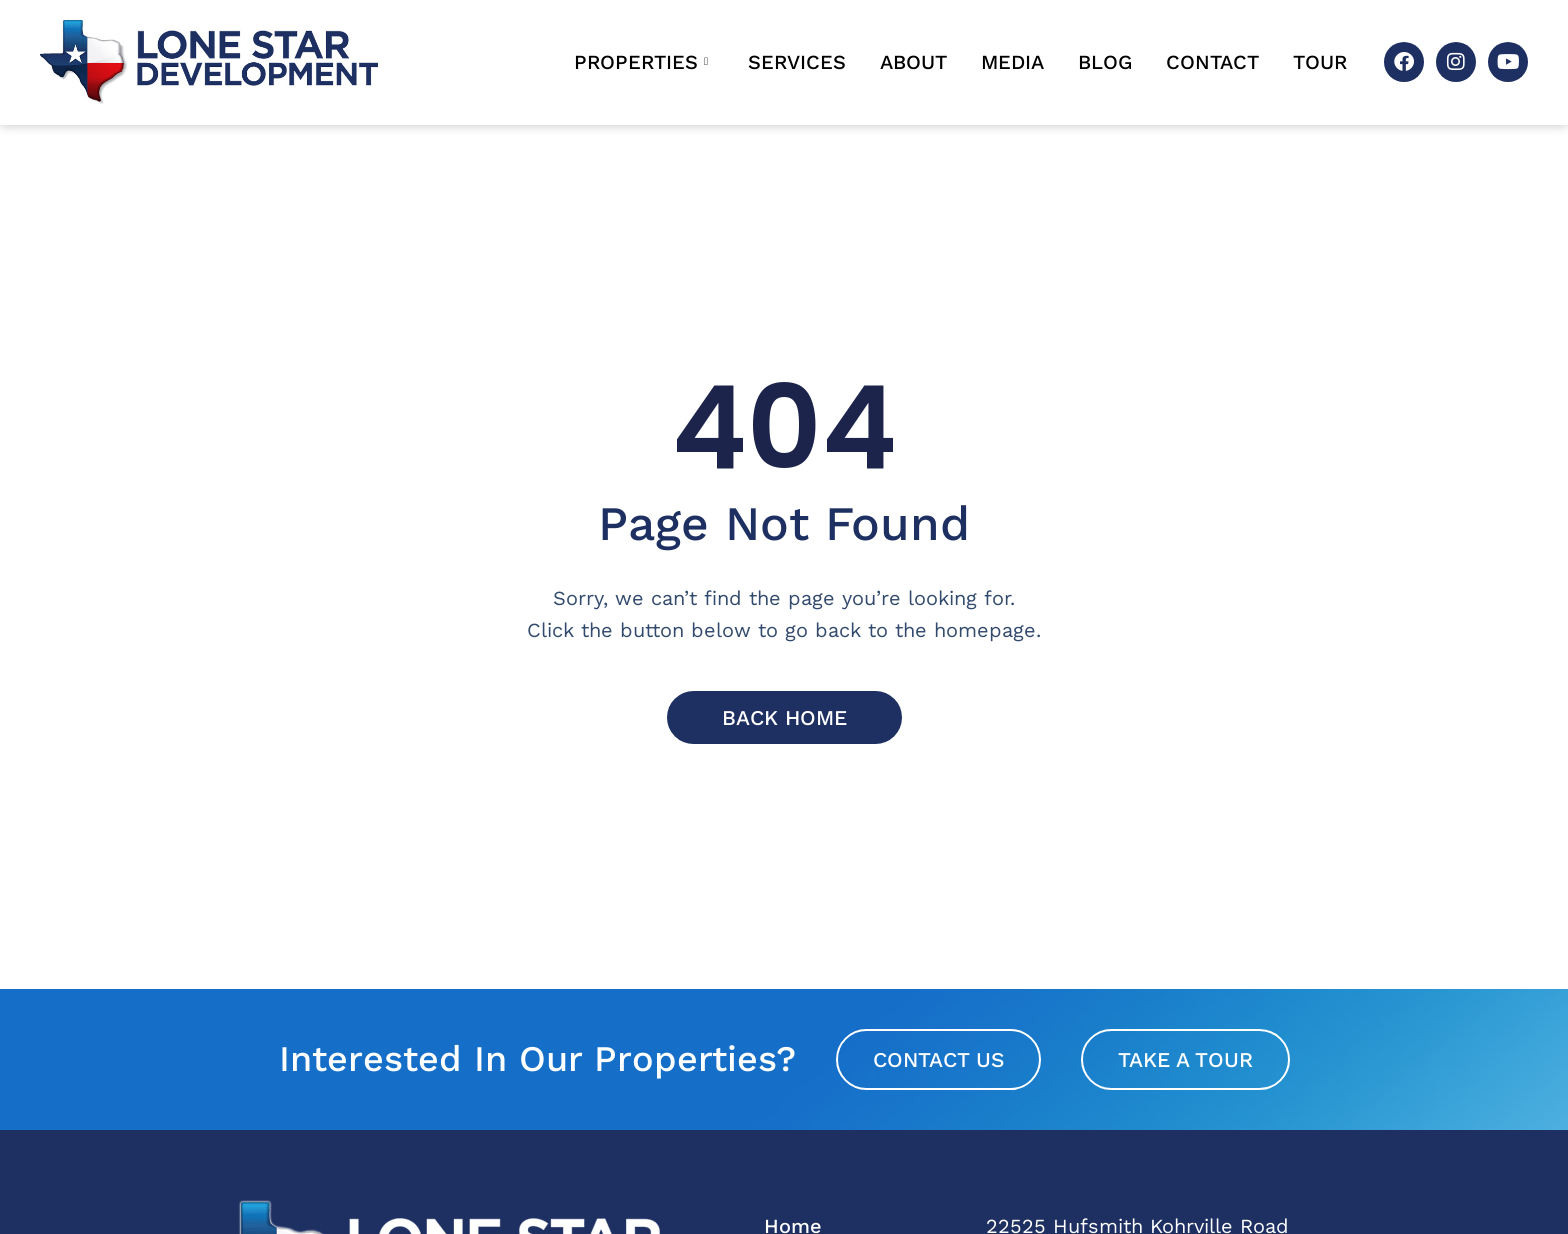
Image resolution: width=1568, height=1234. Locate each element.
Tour (1320, 62)
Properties (641, 62)
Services (797, 62)
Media (1012, 62)
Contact (1212, 62)
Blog (1105, 62)
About (913, 62)
